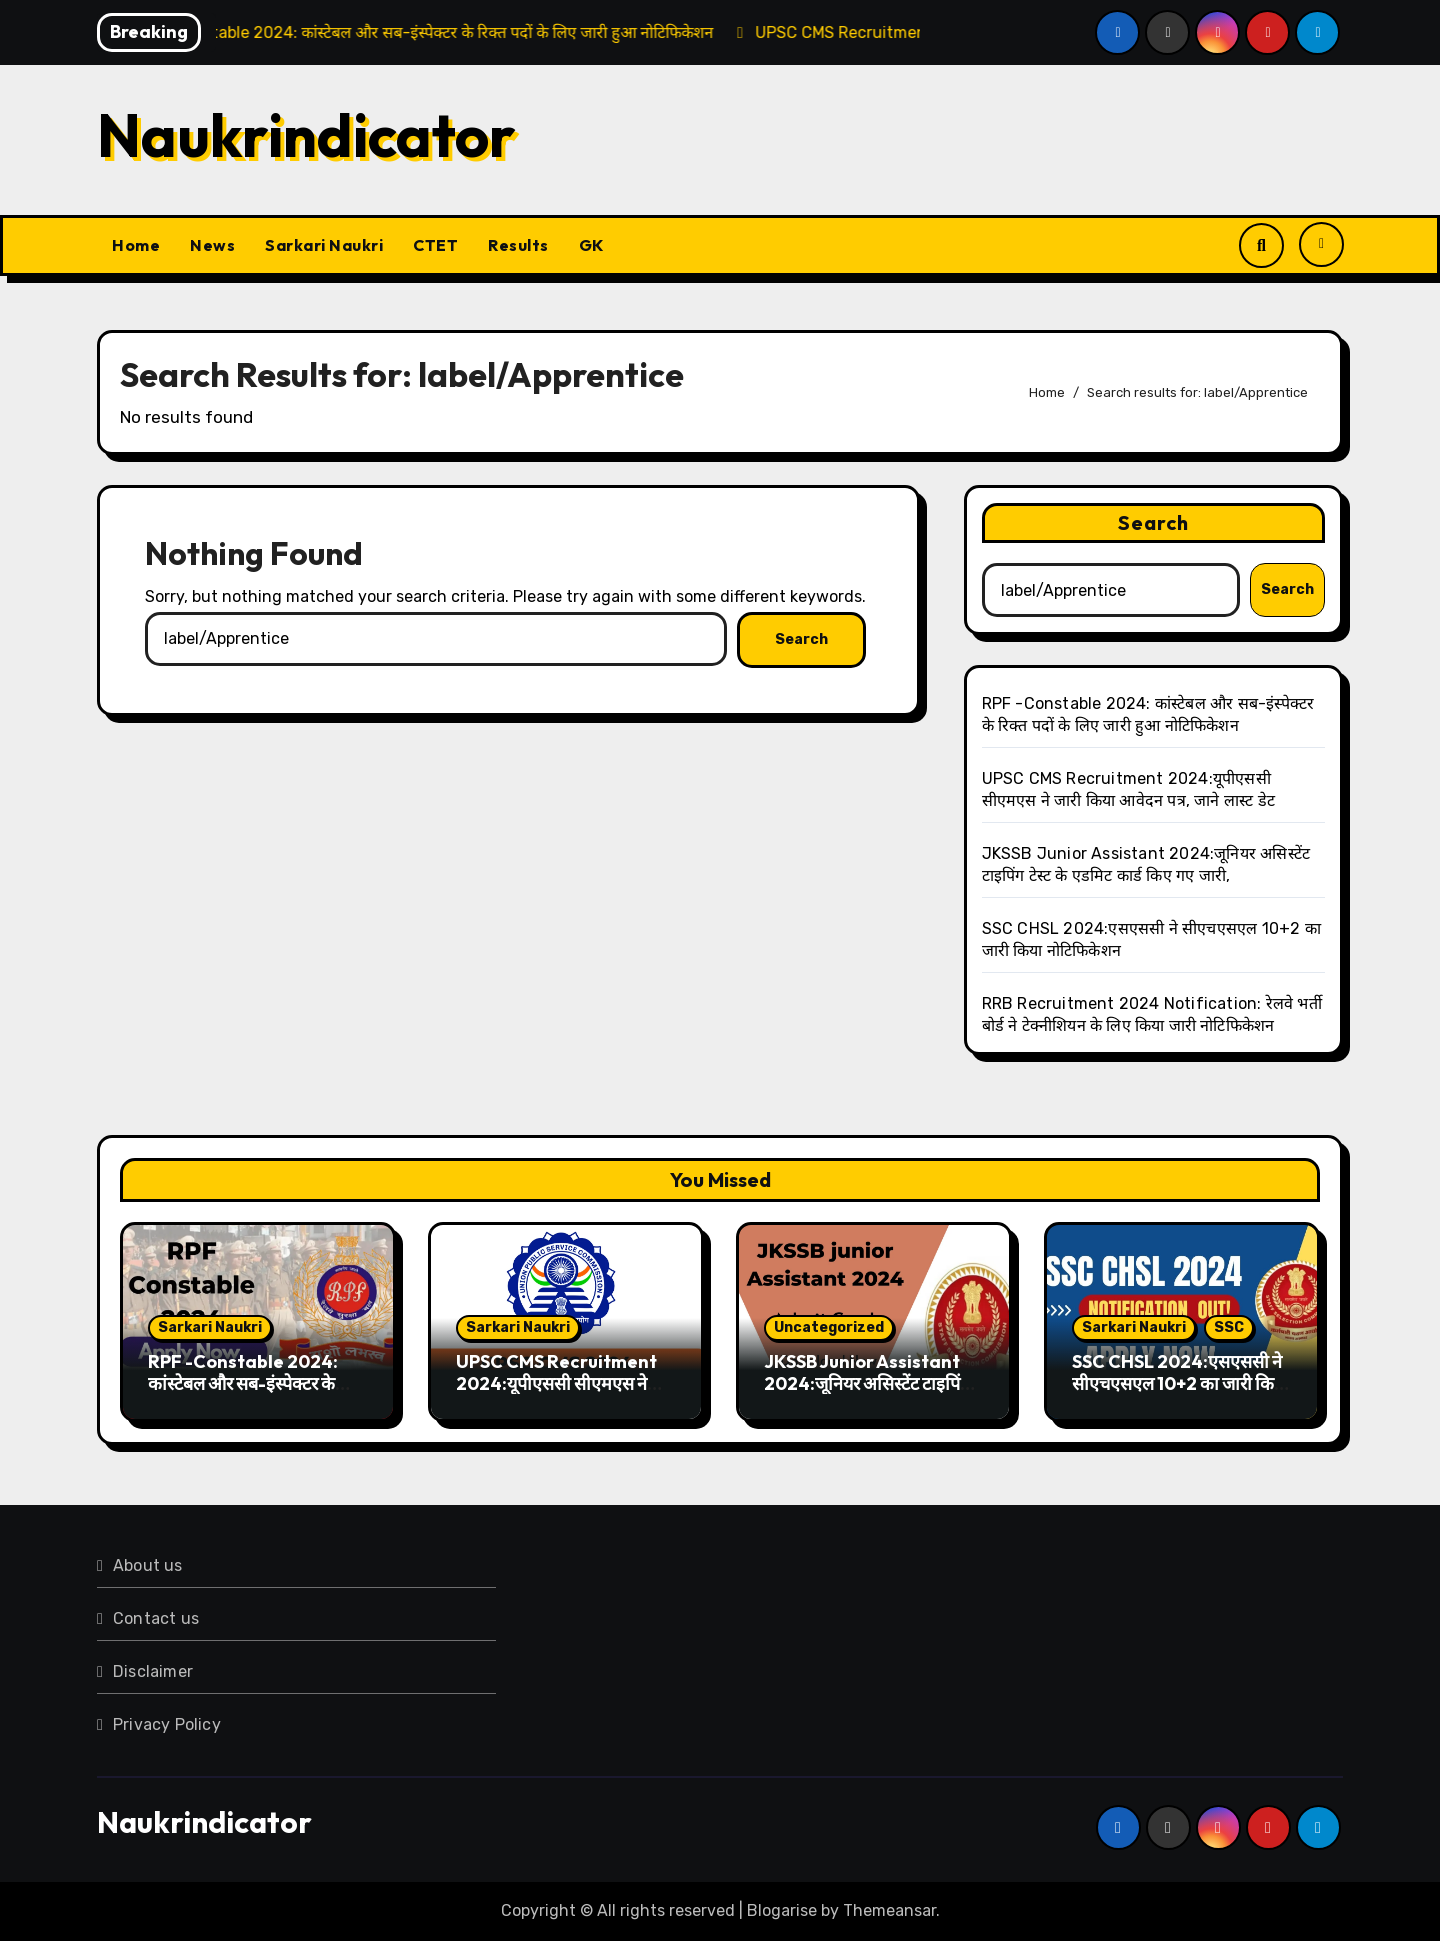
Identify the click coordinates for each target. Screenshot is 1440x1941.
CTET (435, 245)
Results (518, 245)
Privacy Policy (167, 1724)
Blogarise (782, 1910)
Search (1154, 522)
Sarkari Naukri (324, 245)
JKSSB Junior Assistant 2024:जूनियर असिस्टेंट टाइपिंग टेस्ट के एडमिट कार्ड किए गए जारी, (871, 1383)
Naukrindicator (306, 135)
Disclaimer (153, 1671)
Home (136, 245)
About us (148, 1565)
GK (591, 245)
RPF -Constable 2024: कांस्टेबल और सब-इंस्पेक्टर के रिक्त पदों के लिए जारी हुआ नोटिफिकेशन (243, 1394)
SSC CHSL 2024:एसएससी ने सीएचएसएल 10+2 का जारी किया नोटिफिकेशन (1180, 1383)
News (212, 245)
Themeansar (889, 1910)
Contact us (156, 1618)
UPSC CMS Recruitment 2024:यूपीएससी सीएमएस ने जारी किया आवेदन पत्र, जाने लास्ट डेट (562, 1394)
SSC (1229, 1327)
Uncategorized (829, 1327)
